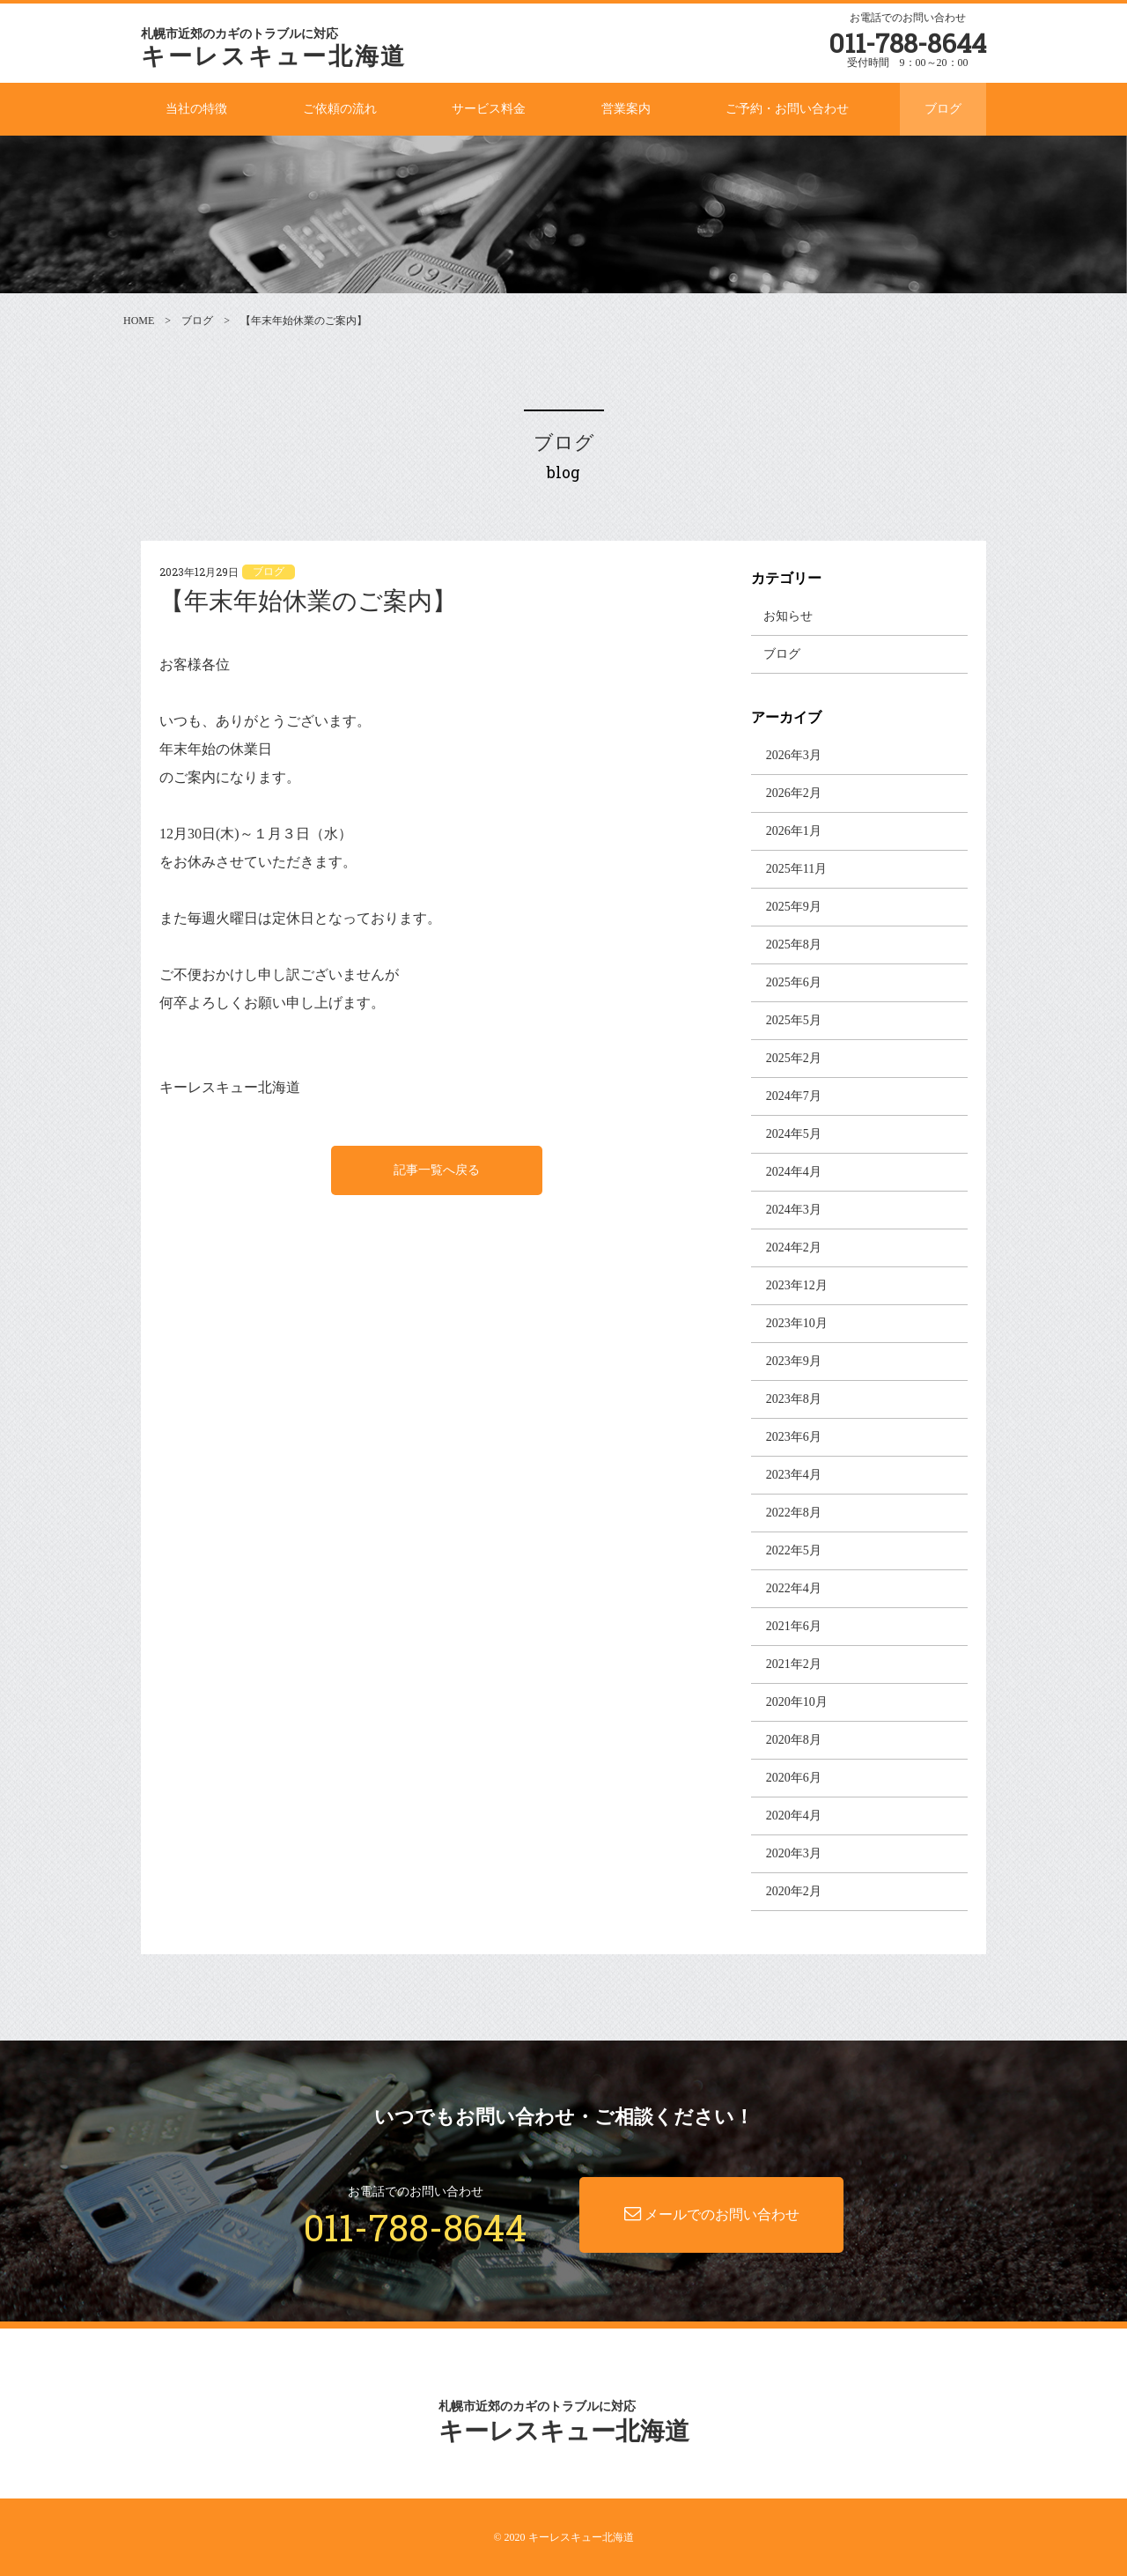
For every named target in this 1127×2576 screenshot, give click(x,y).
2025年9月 (793, 906)
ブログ (197, 320)
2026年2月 (793, 793)
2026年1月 (793, 831)
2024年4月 (793, 1171)
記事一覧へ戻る (437, 1170)
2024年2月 (793, 1247)
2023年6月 (793, 1436)
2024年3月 (793, 1209)
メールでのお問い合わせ (711, 2213)
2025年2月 (793, 1058)
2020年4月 (793, 1815)
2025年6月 (793, 982)
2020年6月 (793, 1777)
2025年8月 (793, 944)
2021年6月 (793, 1626)
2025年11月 (796, 868)
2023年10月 (797, 1323)
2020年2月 (793, 1891)
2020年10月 (797, 1702)
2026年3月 (793, 755)
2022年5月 (793, 1550)
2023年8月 (793, 1399)
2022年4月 (793, 1588)
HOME (138, 320)
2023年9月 (793, 1361)
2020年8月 (793, 1739)
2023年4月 (793, 1474)
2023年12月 (797, 1285)
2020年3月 (793, 1853)
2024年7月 (793, 1096)
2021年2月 (793, 1664)
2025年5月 (793, 1020)
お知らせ (788, 616)
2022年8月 (793, 1512)
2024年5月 (793, 1133)
